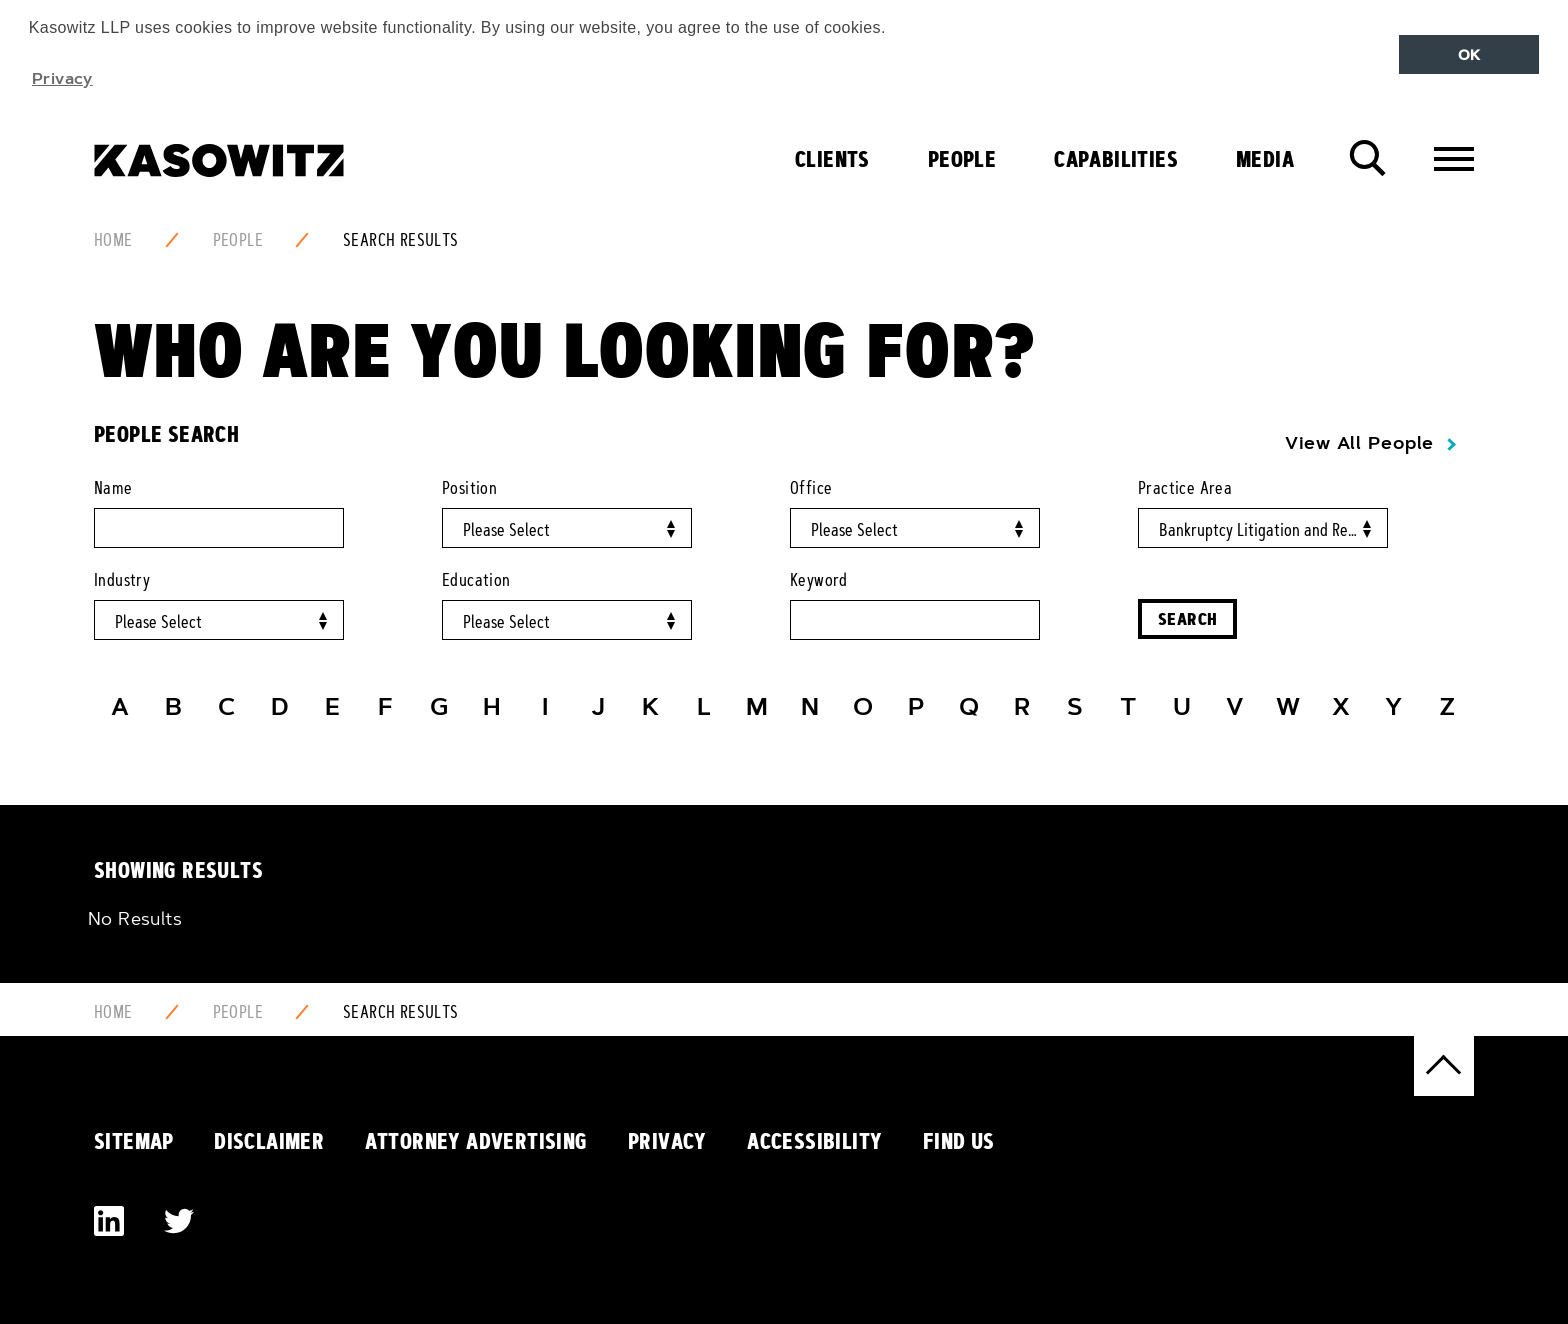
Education (476, 580)
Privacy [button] (62, 78)
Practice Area (1185, 488)
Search (1187, 618)
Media (1265, 159)
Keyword (819, 580)
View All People (1359, 443)
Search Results (401, 240)
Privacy (667, 1141)
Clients (832, 159)
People (962, 159)
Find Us (959, 1141)
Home (113, 240)
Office (811, 488)
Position (469, 488)
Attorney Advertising (476, 1141)
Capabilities (1116, 159)
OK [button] (1469, 55)
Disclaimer (269, 1141)
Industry (122, 580)
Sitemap (134, 1141)
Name (113, 488)
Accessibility (814, 1141)
